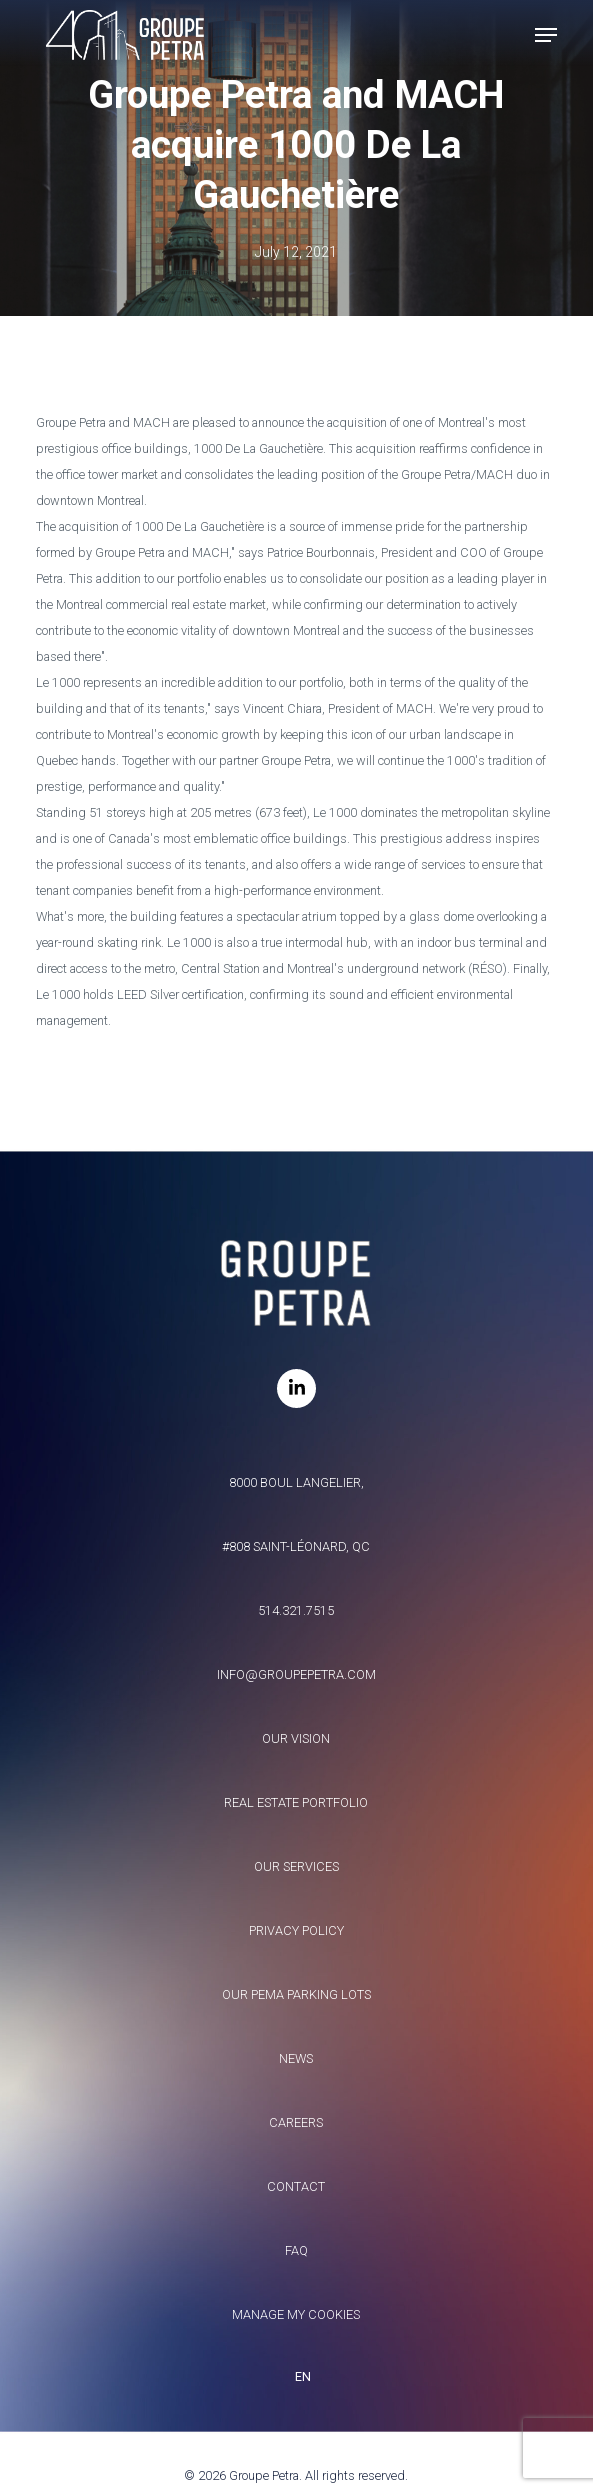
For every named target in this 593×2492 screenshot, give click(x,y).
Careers (296, 2122)
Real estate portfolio (296, 1802)
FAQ (296, 2250)
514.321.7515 (296, 1610)
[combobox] (297, 2377)
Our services (296, 1866)
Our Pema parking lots (296, 1994)
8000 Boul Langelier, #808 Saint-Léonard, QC (296, 1514)
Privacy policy (296, 1930)
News (296, 2058)
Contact (296, 2186)
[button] (546, 35)
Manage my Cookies (296, 2314)
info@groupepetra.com (296, 1674)
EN (303, 2376)
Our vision (296, 1738)
